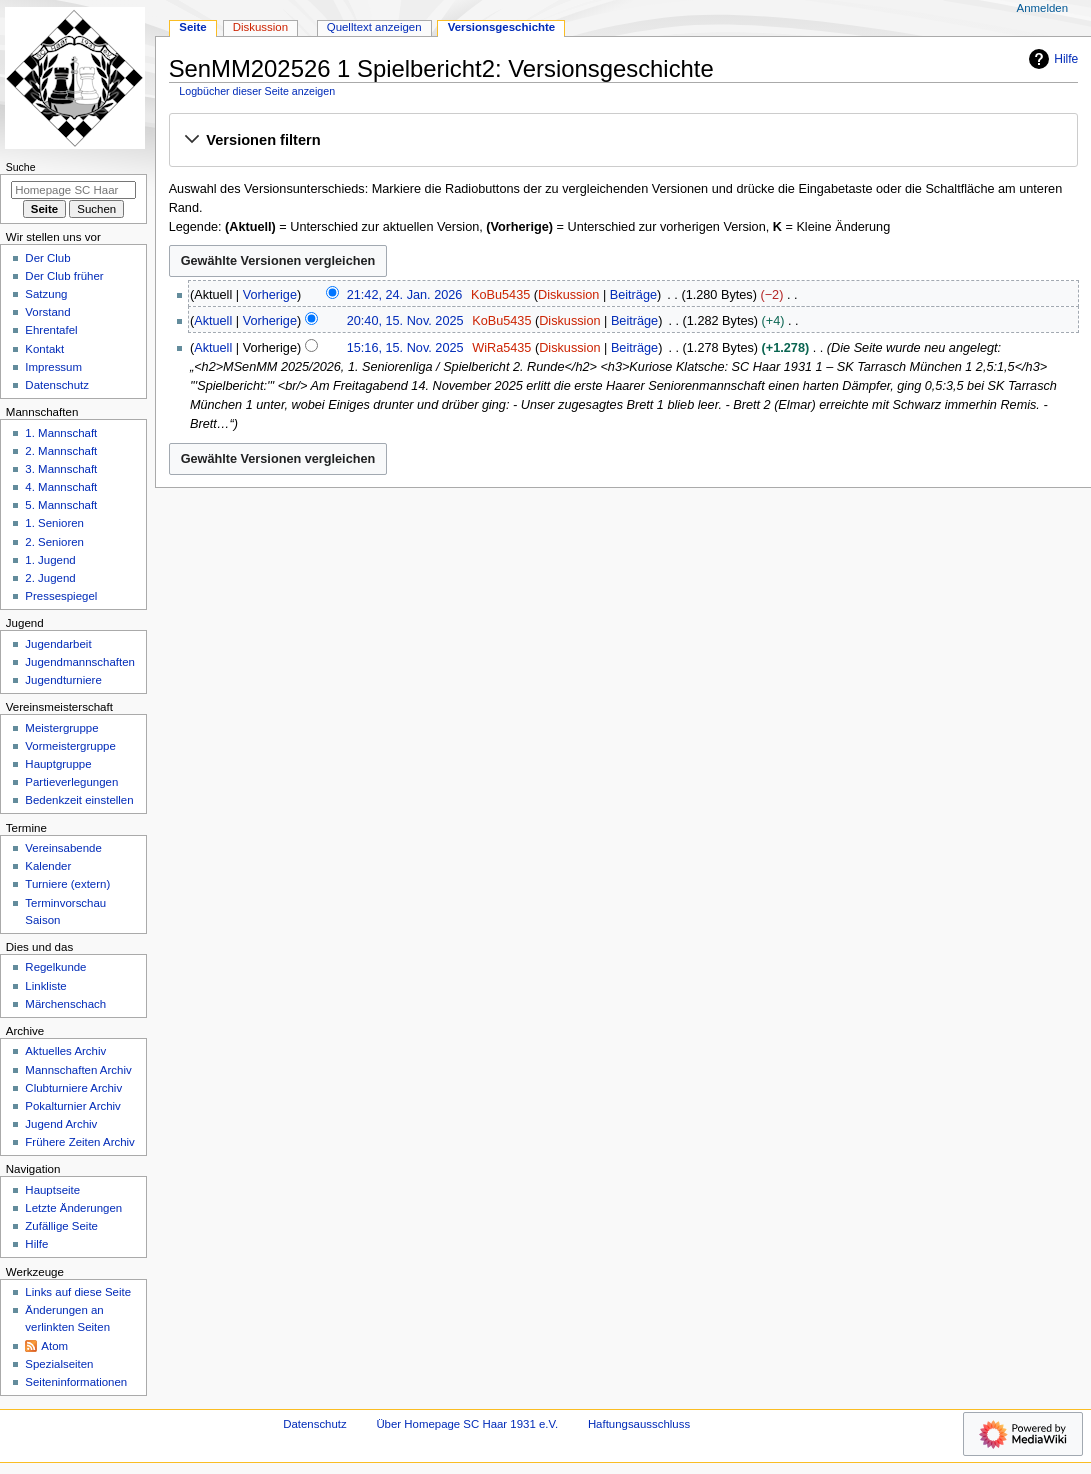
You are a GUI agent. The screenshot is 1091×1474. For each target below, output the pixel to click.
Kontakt (44, 349)
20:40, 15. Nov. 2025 (405, 321)
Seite (192, 27)
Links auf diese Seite (78, 1292)
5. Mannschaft (61, 505)
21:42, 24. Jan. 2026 (405, 295)
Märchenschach (65, 1004)
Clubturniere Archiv (73, 1088)
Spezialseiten (59, 1364)
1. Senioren (54, 523)
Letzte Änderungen (73, 1208)
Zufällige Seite (61, 1226)
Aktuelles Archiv (65, 1051)
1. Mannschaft (61, 433)
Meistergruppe (61, 728)
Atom (54, 1346)
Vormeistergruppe (70, 746)
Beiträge (633, 295)
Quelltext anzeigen (374, 27)
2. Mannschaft (61, 451)
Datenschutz (57, 385)
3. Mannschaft (61, 469)
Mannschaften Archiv (78, 1070)
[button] (623, 141)
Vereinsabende (63, 848)
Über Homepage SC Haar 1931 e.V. (467, 1424)
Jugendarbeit (58, 644)
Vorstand (47, 312)
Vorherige (270, 295)
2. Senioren (54, 542)
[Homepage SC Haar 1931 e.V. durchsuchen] (73, 190)
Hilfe (1051, 59)
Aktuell (213, 321)
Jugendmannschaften (80, 662)
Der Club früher (64, 276)
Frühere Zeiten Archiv (80, 1142)
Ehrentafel (51, 330)
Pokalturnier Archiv (72, 1106)
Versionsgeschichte (502, 27)
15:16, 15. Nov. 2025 (405, 348)
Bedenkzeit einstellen (79, 800)
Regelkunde (55, 967)
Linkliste (45, 986)
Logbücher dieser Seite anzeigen (257, 91)
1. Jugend (50, 560)
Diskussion (568, 295)
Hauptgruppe (58, 764)
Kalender (48, 866)
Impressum (53, 367)
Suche (21, 167)
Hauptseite (52, 1190)
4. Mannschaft (61, 487)
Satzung (46, 294)
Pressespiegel (61, 596)
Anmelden (1043, 8)
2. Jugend (50, 578)
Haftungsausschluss (639, 1424)
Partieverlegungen (71, 782)
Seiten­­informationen (76, 1382)
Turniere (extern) (67, 884)
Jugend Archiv (61, 1124)
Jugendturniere (63, 680)
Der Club (47, 258)
